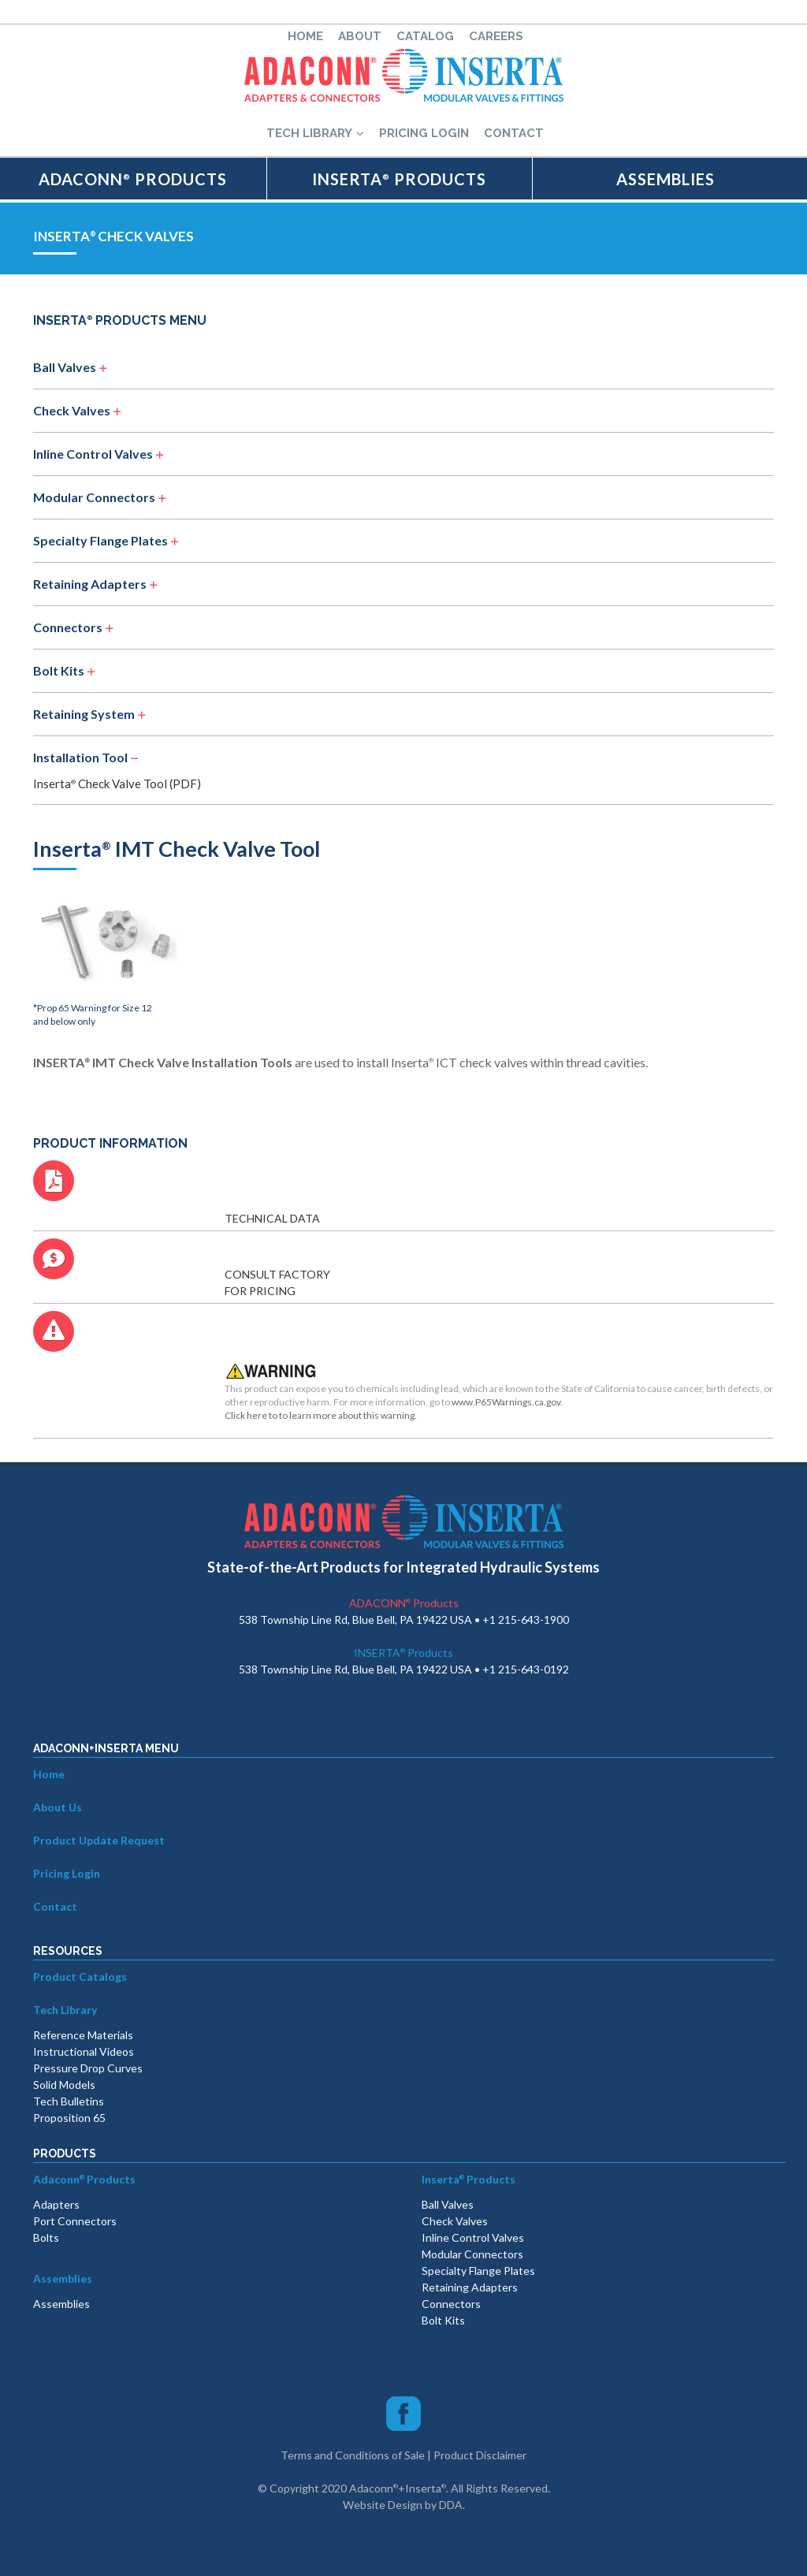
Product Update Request (99, 1840)
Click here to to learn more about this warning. (321, 1415)
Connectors (67, 627)
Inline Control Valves (94, 453)
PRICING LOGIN (424, 133)
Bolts (46, 2237)
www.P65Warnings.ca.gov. (507, 1402)
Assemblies (62, 2278)
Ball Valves (66, 366)
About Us (57, 1807)
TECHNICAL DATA (272, 1218)
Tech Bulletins (68, 2101)
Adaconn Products (84, 2179)
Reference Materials (83, 2035)
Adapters (56, 2204)
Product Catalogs (80, 1976)
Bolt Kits (58, 670)
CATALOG (425, 36)
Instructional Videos (83, 2051)
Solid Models (64, 2084)
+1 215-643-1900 (525, 1619)
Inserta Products (468, 2179)
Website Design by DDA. (404, 2504)
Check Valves (73, 410)
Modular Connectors (95, 497)
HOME (305, 36)
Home (49, 1774)
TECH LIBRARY (315, 133)
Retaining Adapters (90, 583)
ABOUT (359, 36)
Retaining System (84, 713)
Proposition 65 (69, 2117)
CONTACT (514, 133)
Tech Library (65, 2009)
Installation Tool (80, 757)
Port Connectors (75, 2221)
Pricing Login (66, 1873)
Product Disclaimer (479, 2455)
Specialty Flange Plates (100, 540)
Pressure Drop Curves (88, 2068)
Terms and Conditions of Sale (353, 2455)
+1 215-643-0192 (525, 1669)
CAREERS (496, 36)
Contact (55, 1906)
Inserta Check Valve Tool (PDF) (117, 783)
